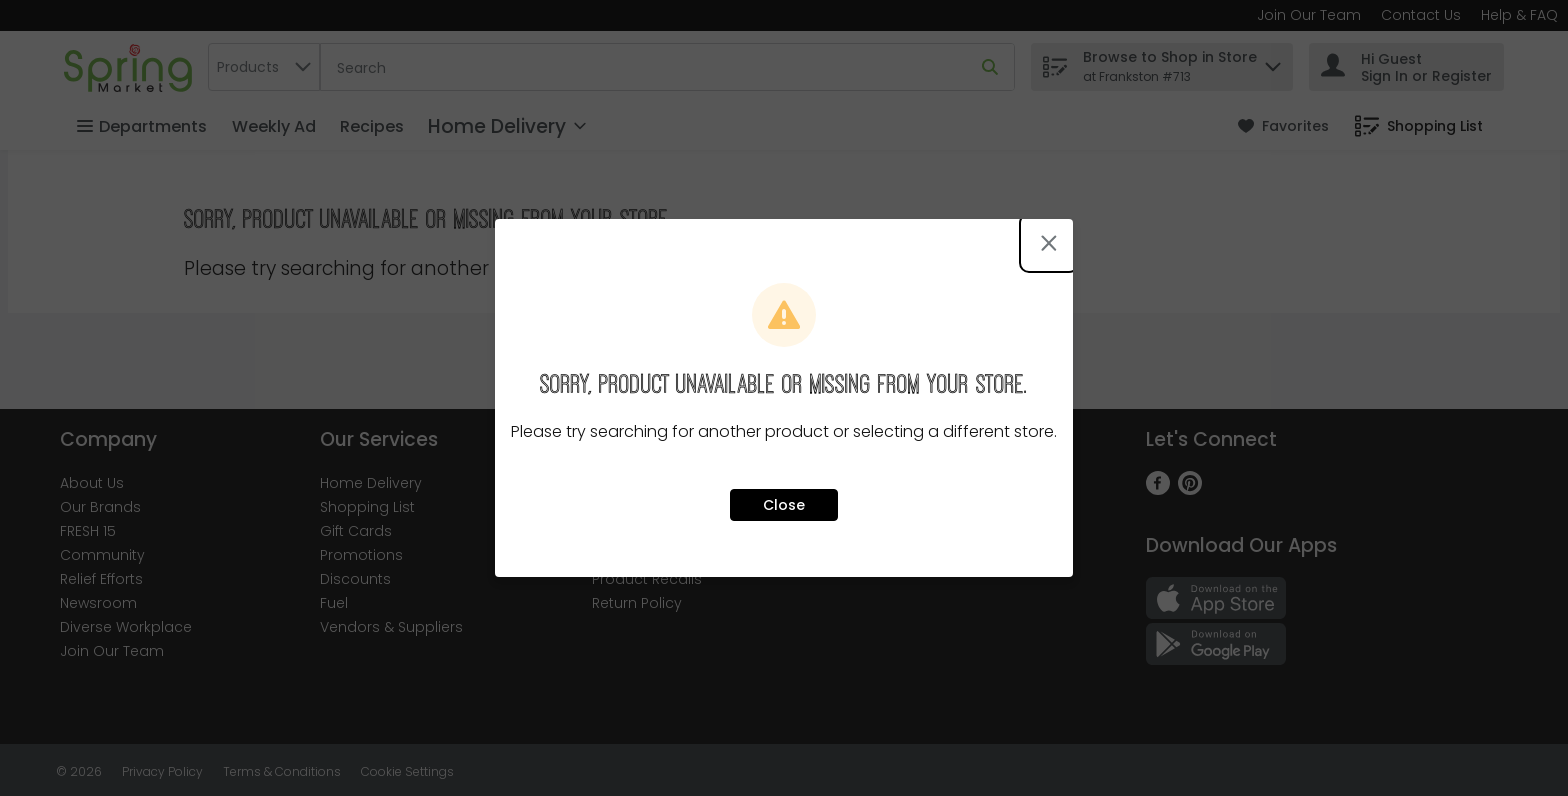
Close (784, 505)
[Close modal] (1049, 243)
